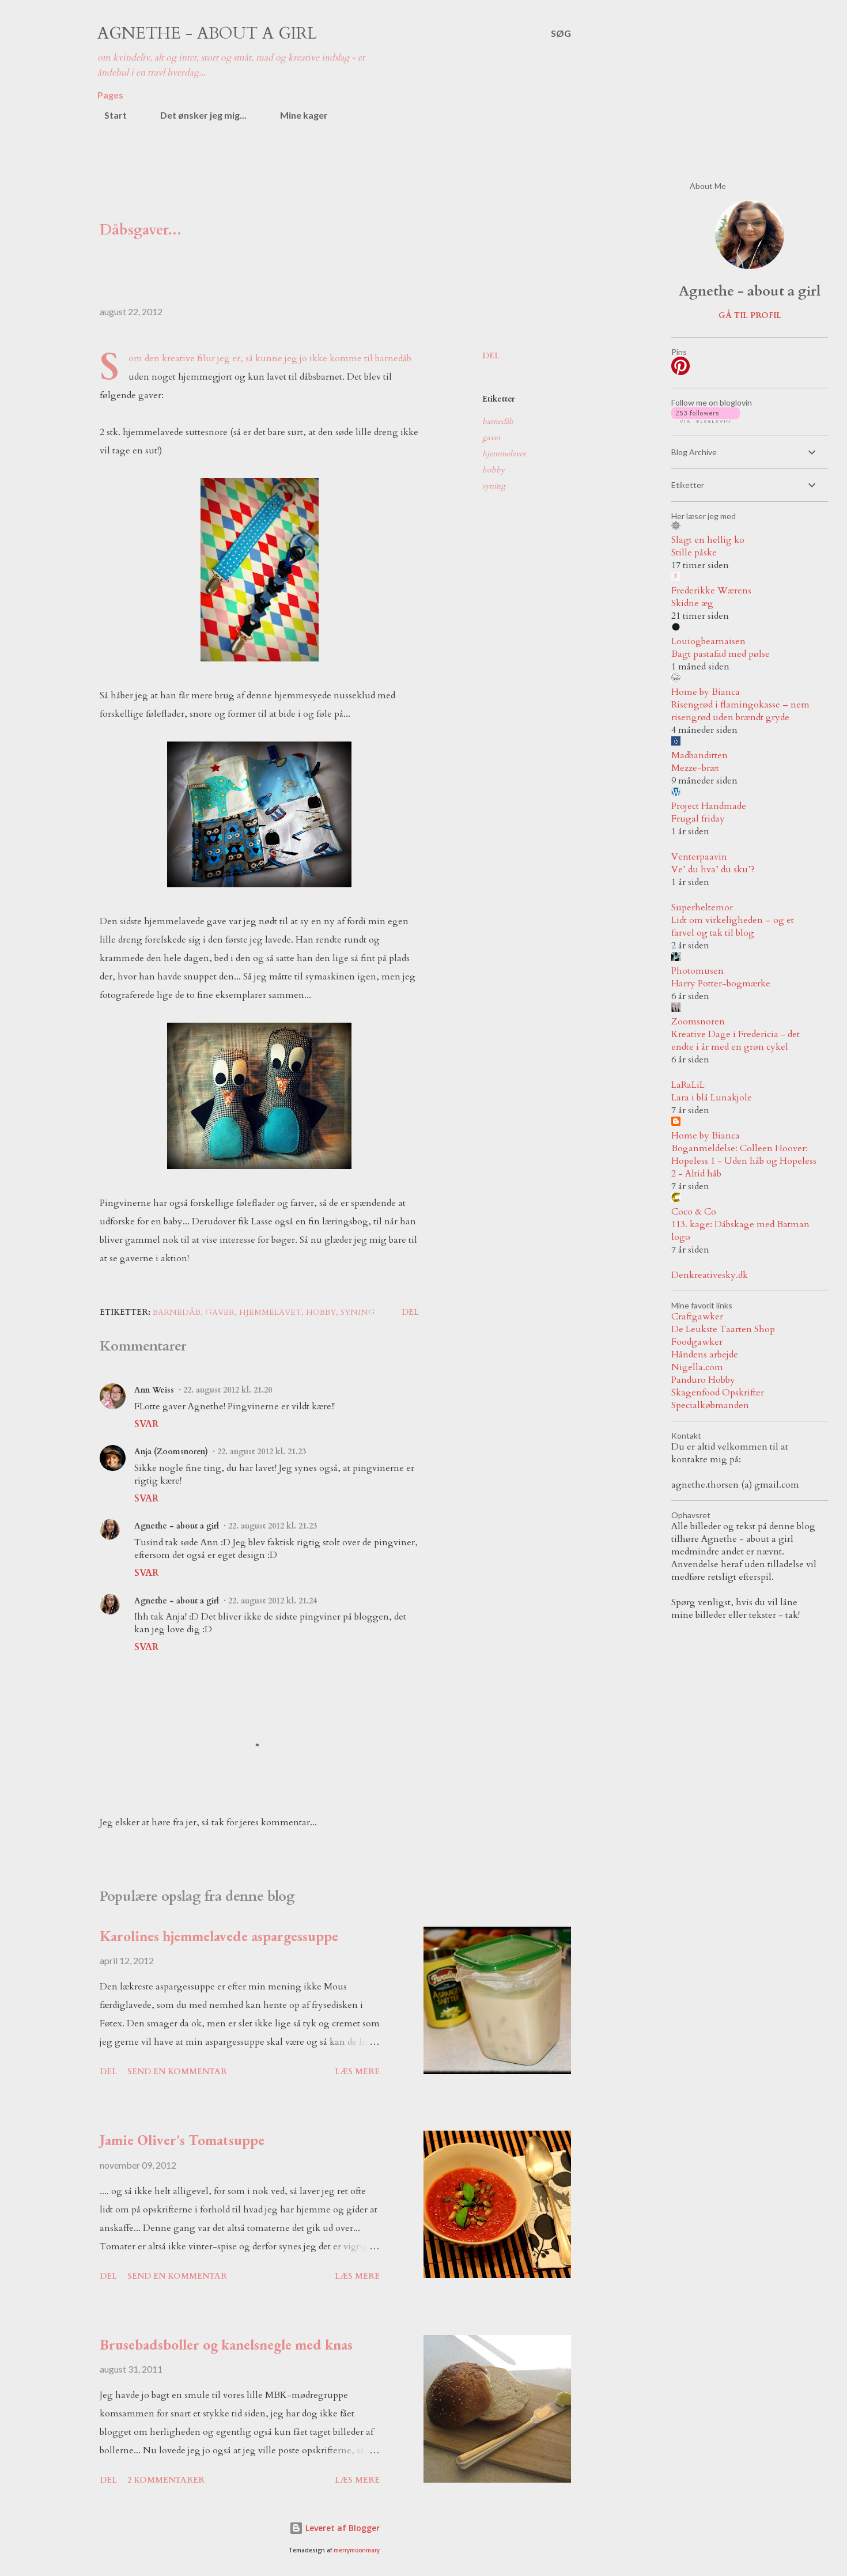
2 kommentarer (166, 2480)
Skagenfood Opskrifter (717, 1392)
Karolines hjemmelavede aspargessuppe (219, 1936)
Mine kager (297, 114)
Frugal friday (698, 818)
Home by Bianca (705, 692)
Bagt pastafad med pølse (720, 654)
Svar (146, 1424)
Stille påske (694, 552)
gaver (491, 437)
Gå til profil (750, 315)
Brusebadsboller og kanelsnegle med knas (226, 2344)
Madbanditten (699, 755)
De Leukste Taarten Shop (723, 1329)
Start (108, 114)
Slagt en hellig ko (707, 540)
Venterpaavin (699, 856)
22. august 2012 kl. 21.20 (227, 1390)
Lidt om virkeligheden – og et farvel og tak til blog (732, 926)
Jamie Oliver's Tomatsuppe (182, 2140)
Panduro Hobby (703, 1380)
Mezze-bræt (695, 768)
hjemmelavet (503, 453)
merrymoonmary (357, 2550)
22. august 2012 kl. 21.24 (272, 1600)
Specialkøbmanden (710, 1405)
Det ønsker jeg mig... (196, 114)
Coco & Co (693, 1211)
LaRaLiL (688, 1085)
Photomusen (697, 970)
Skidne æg (692, 603)
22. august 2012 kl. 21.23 (261, 1451)
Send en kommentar (177, 2071)
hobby (493, 469)
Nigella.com (697, 1367)
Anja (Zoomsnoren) (171, 1451)
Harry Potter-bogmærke (720, 983)
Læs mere (357, 2071)
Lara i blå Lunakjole (711, 1097)
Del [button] (491, 355)
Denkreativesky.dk (709, 1275)
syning (493, 486)
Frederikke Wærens (711, 590)
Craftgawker (697, 1316)
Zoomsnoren (698, 1021)
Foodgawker (697, 1342)
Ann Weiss (154, 1390)
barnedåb (497, 421)
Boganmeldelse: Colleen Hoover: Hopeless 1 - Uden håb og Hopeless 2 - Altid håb (743, 1161)
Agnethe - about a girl (207, 33)
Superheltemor (702, 907)
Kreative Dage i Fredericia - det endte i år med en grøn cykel (735, 1040)
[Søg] (561, 33)
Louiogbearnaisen (708, 641)
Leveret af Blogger (334, 2527)
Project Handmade (708, 806)
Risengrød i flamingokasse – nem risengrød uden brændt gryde (740, 711)
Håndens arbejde (704, 1354)
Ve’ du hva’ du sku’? (713, 869)
